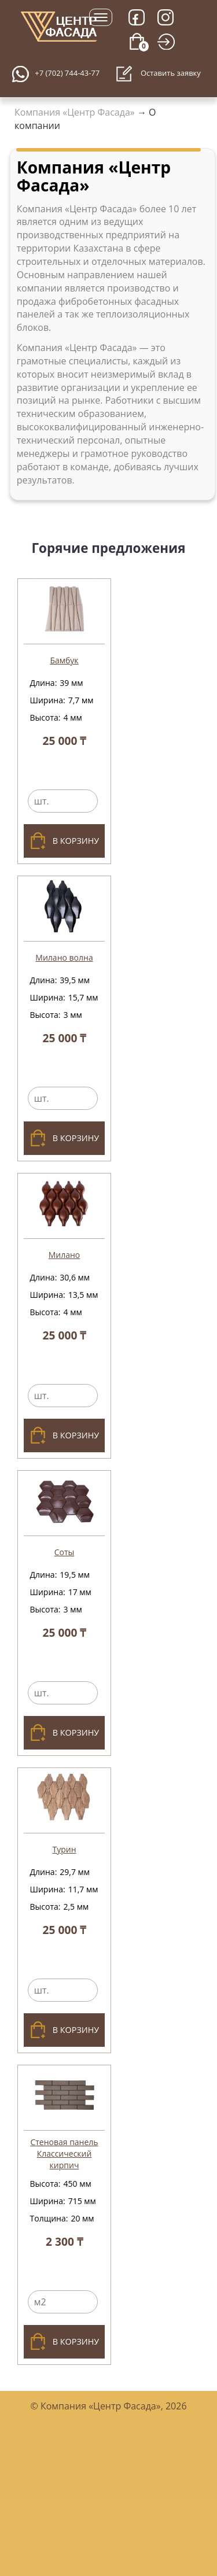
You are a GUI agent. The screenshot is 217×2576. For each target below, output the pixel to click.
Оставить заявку (158, 74)
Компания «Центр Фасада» (74, 112)
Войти (169, 56)
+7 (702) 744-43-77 (67, 73)
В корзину (64, 841)
